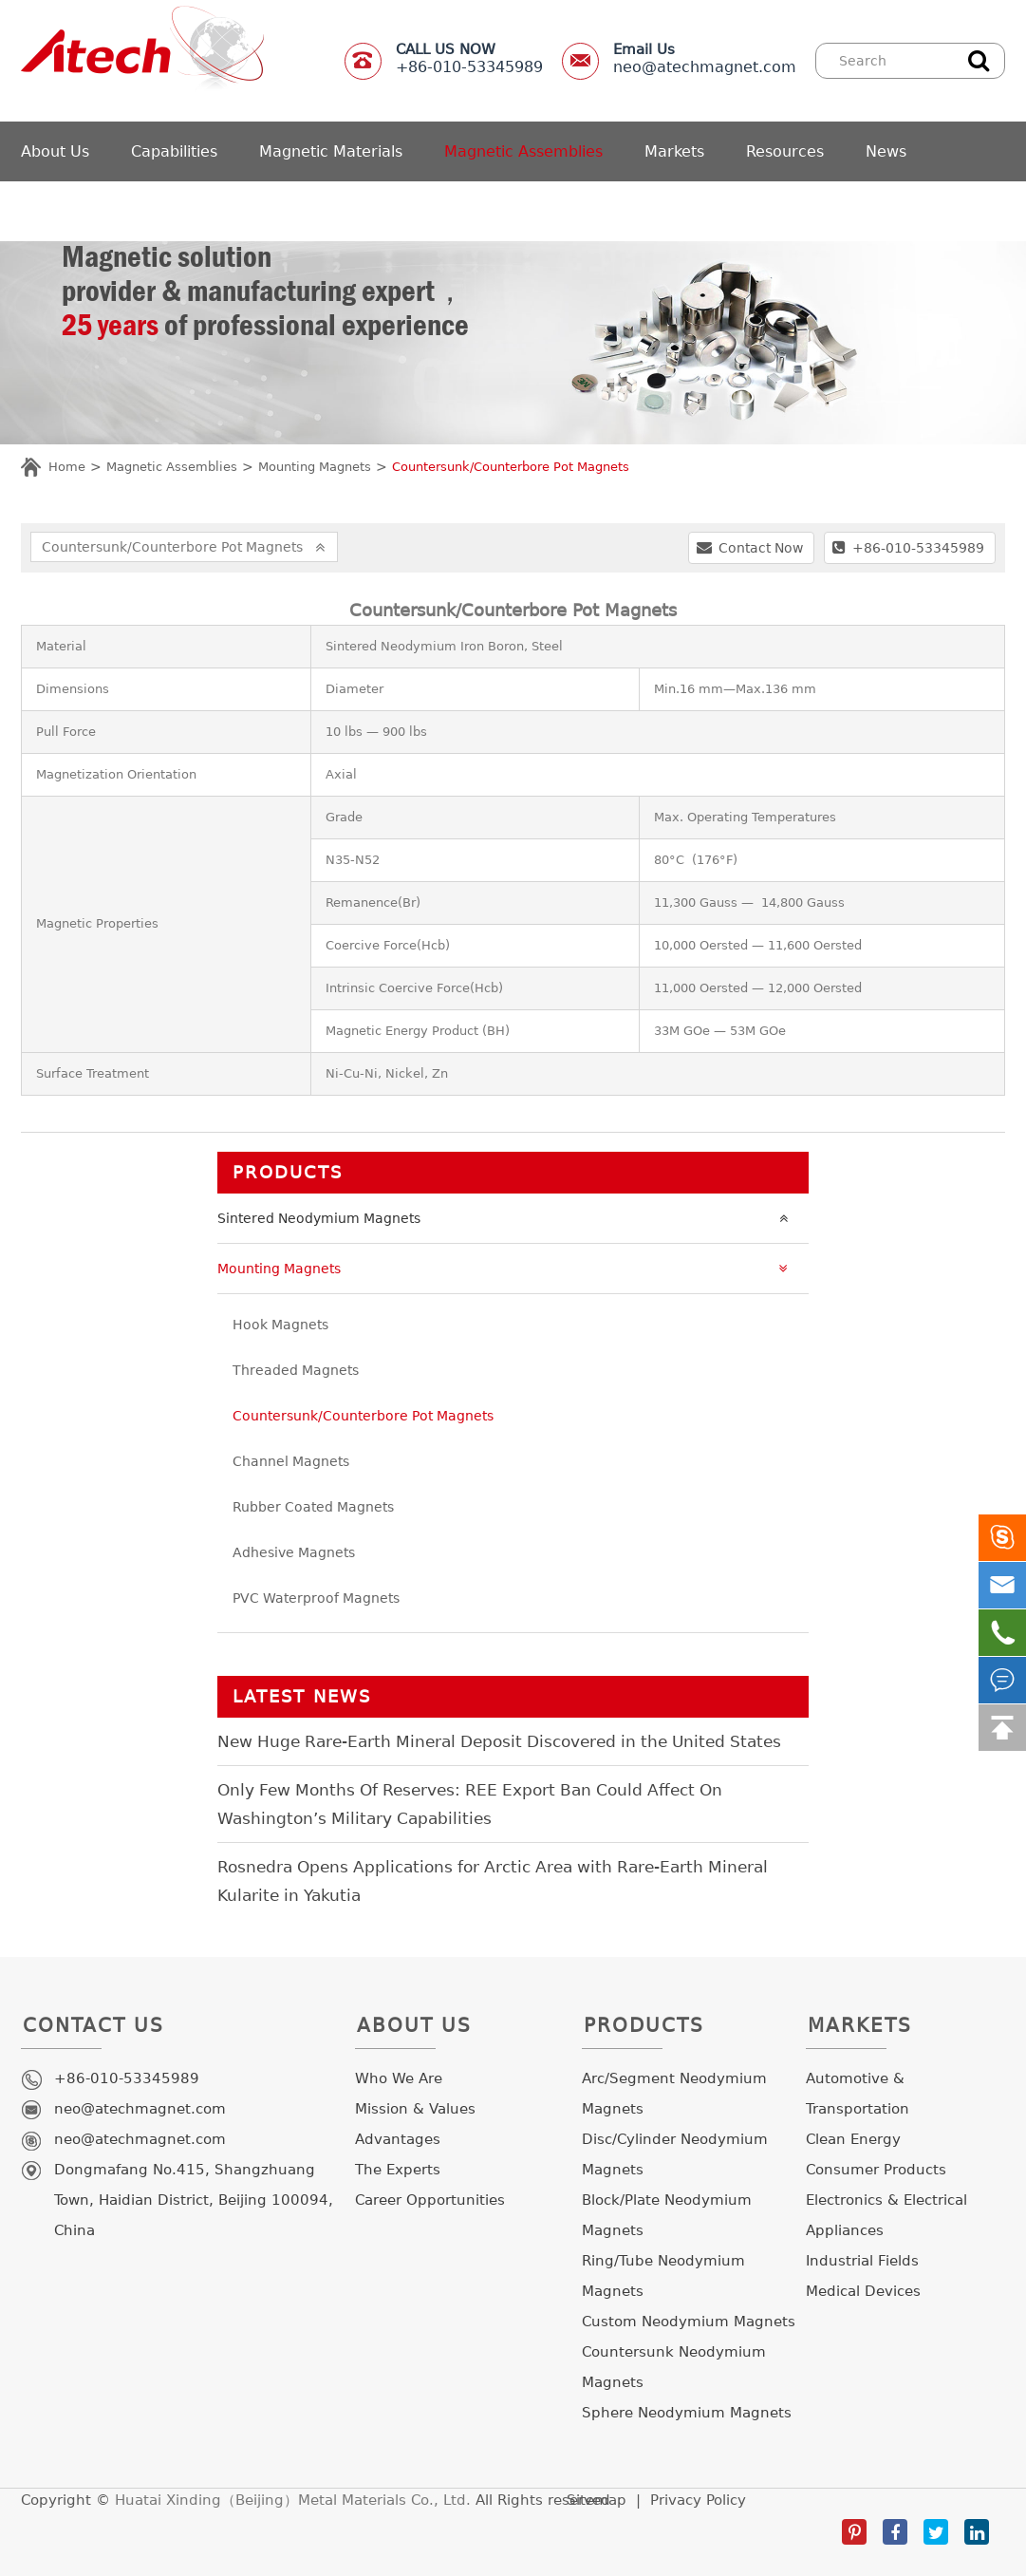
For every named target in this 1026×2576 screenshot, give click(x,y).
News (886, 151)
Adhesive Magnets (294, 1552)
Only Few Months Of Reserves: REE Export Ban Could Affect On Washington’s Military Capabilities (469, 1804)
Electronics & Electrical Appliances (886, 2215)
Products (288, 1172)
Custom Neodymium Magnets (688, 2321)
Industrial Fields (862, 2260)
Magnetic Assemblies (523, 151)
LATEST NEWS (302, 1696)
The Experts (397, 2169)
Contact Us (92, 2031)
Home (66, 467)
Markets (674, 151)
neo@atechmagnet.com (704, 58)
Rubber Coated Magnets (313, 1506)
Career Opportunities (430, 2200)
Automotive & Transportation (857, 2093)
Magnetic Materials (330, 151)
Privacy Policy (698, 2500)
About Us (55, 151)
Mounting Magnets (314, 467)
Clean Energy (853, 2139)
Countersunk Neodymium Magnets (674, 2367)
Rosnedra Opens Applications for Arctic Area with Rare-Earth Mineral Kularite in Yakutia (492, 1881)
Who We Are (398, 2078)
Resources (785, 151)
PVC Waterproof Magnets (316, 1598)
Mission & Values (415, 2108)
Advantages (397, 2139)
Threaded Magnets (296, 1370)
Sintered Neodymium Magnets (507, 1218)
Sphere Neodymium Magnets (687, 2412)
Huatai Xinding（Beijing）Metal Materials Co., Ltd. (293, 2500)
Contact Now (750, 547)
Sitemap (596, 2500)
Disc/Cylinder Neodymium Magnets (675, 2154)
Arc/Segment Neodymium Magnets (674, 2093)
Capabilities (174, 151)
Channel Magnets (291, 1461)
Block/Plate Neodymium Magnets (667, 2215)
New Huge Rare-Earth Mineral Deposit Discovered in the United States (499, 1741)
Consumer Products (876, 2169)
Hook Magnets (280, 1324)
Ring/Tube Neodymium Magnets (663, 2276)
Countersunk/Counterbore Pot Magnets (510, 467)
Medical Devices (863, 2291)
